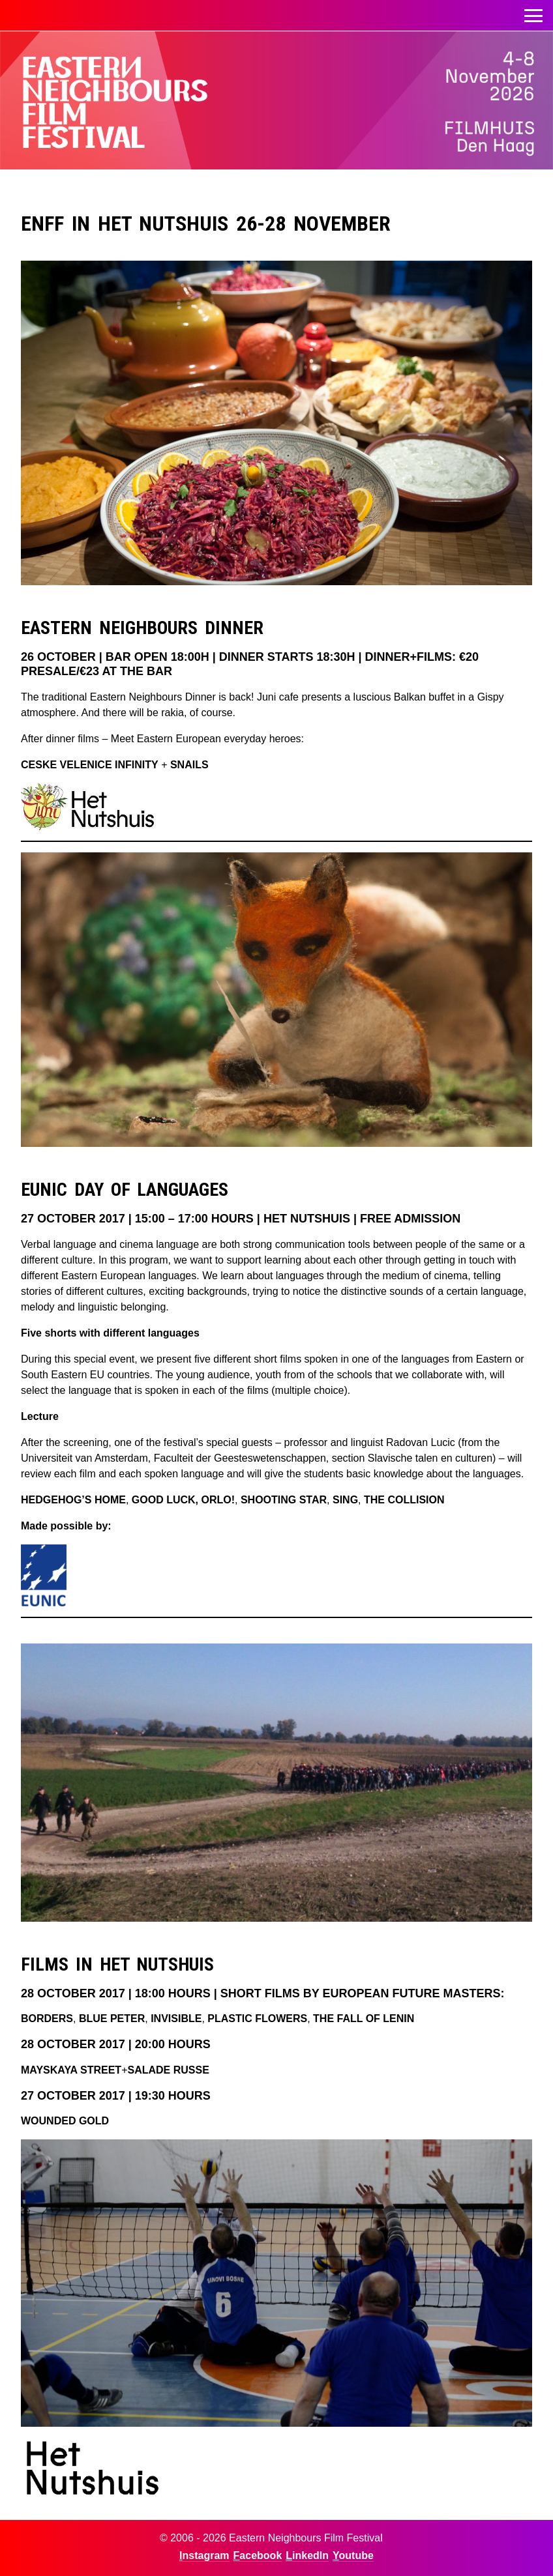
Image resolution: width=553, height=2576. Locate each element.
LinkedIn (307, 2555)
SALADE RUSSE (168, 2070)
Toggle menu (533, 12)
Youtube (353, 2555)
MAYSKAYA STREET (71, 2070)
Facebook (257, 2555)
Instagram (204, 2555)
